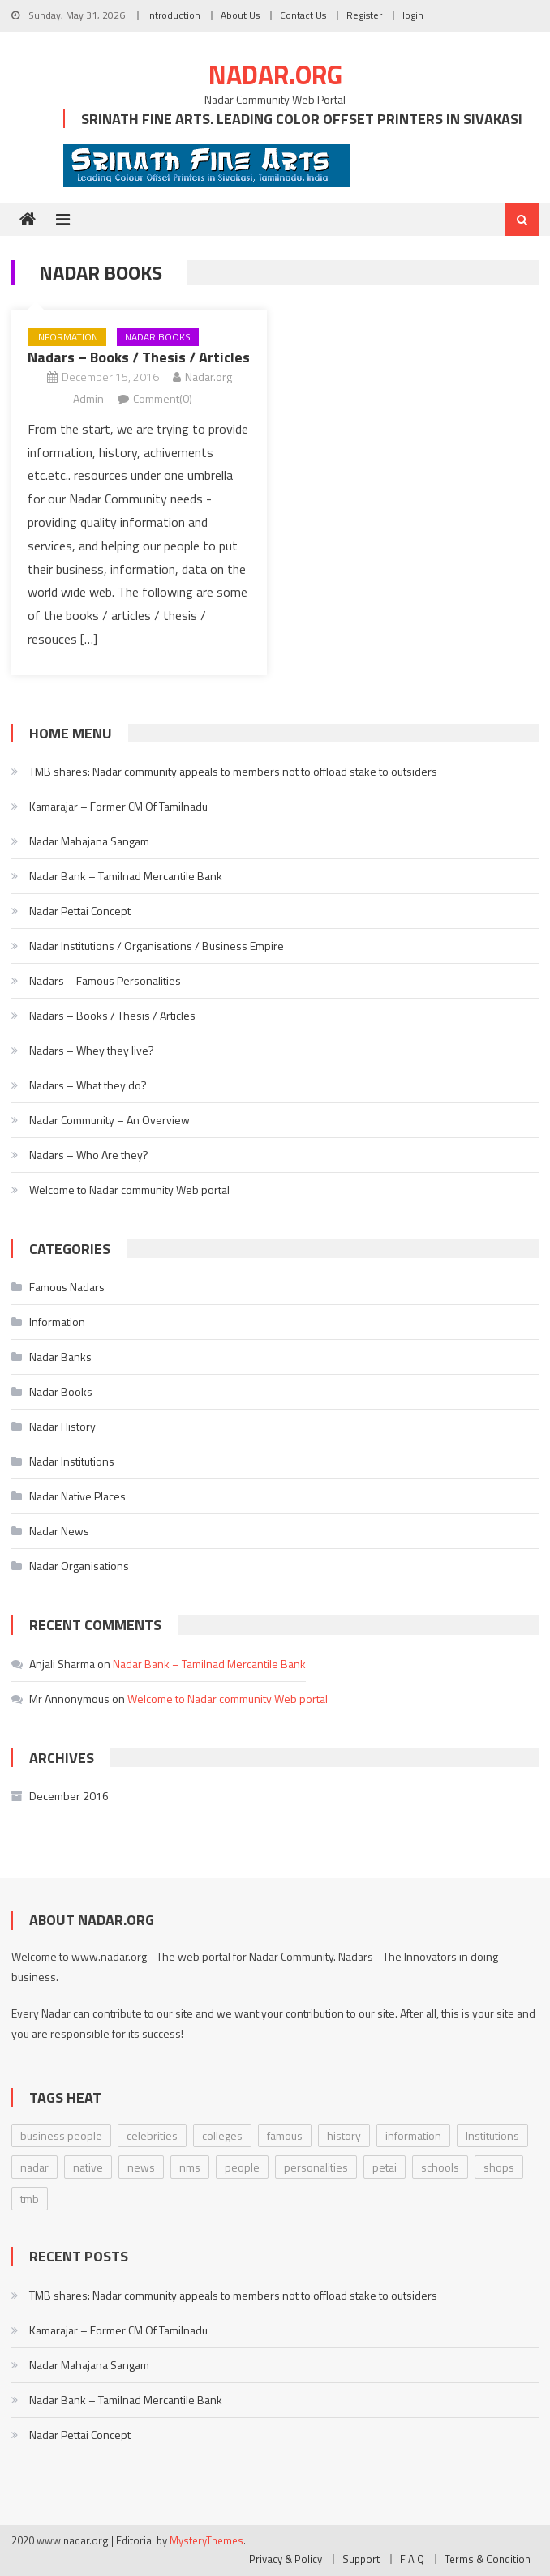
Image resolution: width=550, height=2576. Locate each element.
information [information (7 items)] (413, 2135)
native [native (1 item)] (88, 2167)
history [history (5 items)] (344, 2135)
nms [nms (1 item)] (189, 2167)
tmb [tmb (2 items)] (29, 2198)
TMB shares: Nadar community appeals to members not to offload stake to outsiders (233, 771)
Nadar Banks (60, 1356)
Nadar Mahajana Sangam (89, 840)
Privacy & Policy (285, 2559)
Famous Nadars (67, 1286)
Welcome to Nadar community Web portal (129, 1189)
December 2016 (69, 1795)
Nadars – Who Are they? (88, 1154)
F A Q (412, 2559)
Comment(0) (162, 398)
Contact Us (303, 15)
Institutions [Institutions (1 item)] (492, 2135)
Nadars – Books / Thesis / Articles (139, 357)
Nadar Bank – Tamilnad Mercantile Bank (125, 875)
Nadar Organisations (79, 1565)
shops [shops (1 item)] (498, 2167)
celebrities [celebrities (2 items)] (152, 2135)
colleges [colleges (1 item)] (222, 2135)
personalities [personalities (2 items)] (316, 2167)
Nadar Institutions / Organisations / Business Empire (156, 945)
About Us (240, 15)
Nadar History (62, 1426)
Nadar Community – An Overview (109, 1119)
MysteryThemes (206, 2540)
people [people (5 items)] (242, 2167)
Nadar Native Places (77, 1495)
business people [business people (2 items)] (61, 2135)
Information (67, 336)
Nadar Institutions (71, 1461)
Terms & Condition (488, 2559)
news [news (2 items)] (141, 2167)
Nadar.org (275, 74)
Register (364, 15)
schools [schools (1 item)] (440, 2167)
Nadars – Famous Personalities (105, 980)
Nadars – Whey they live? (91, 1050)
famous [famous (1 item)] (285, 2135)
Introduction (173, 15)
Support (361, 2559)
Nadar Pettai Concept (80, 910)
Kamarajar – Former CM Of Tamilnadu (118, 806)
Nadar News (59, 1530)
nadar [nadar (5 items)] (34, 2167)
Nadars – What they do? (88, 1084)
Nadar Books (158, 336)
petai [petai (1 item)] (384, 2167)
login (412, 15)
